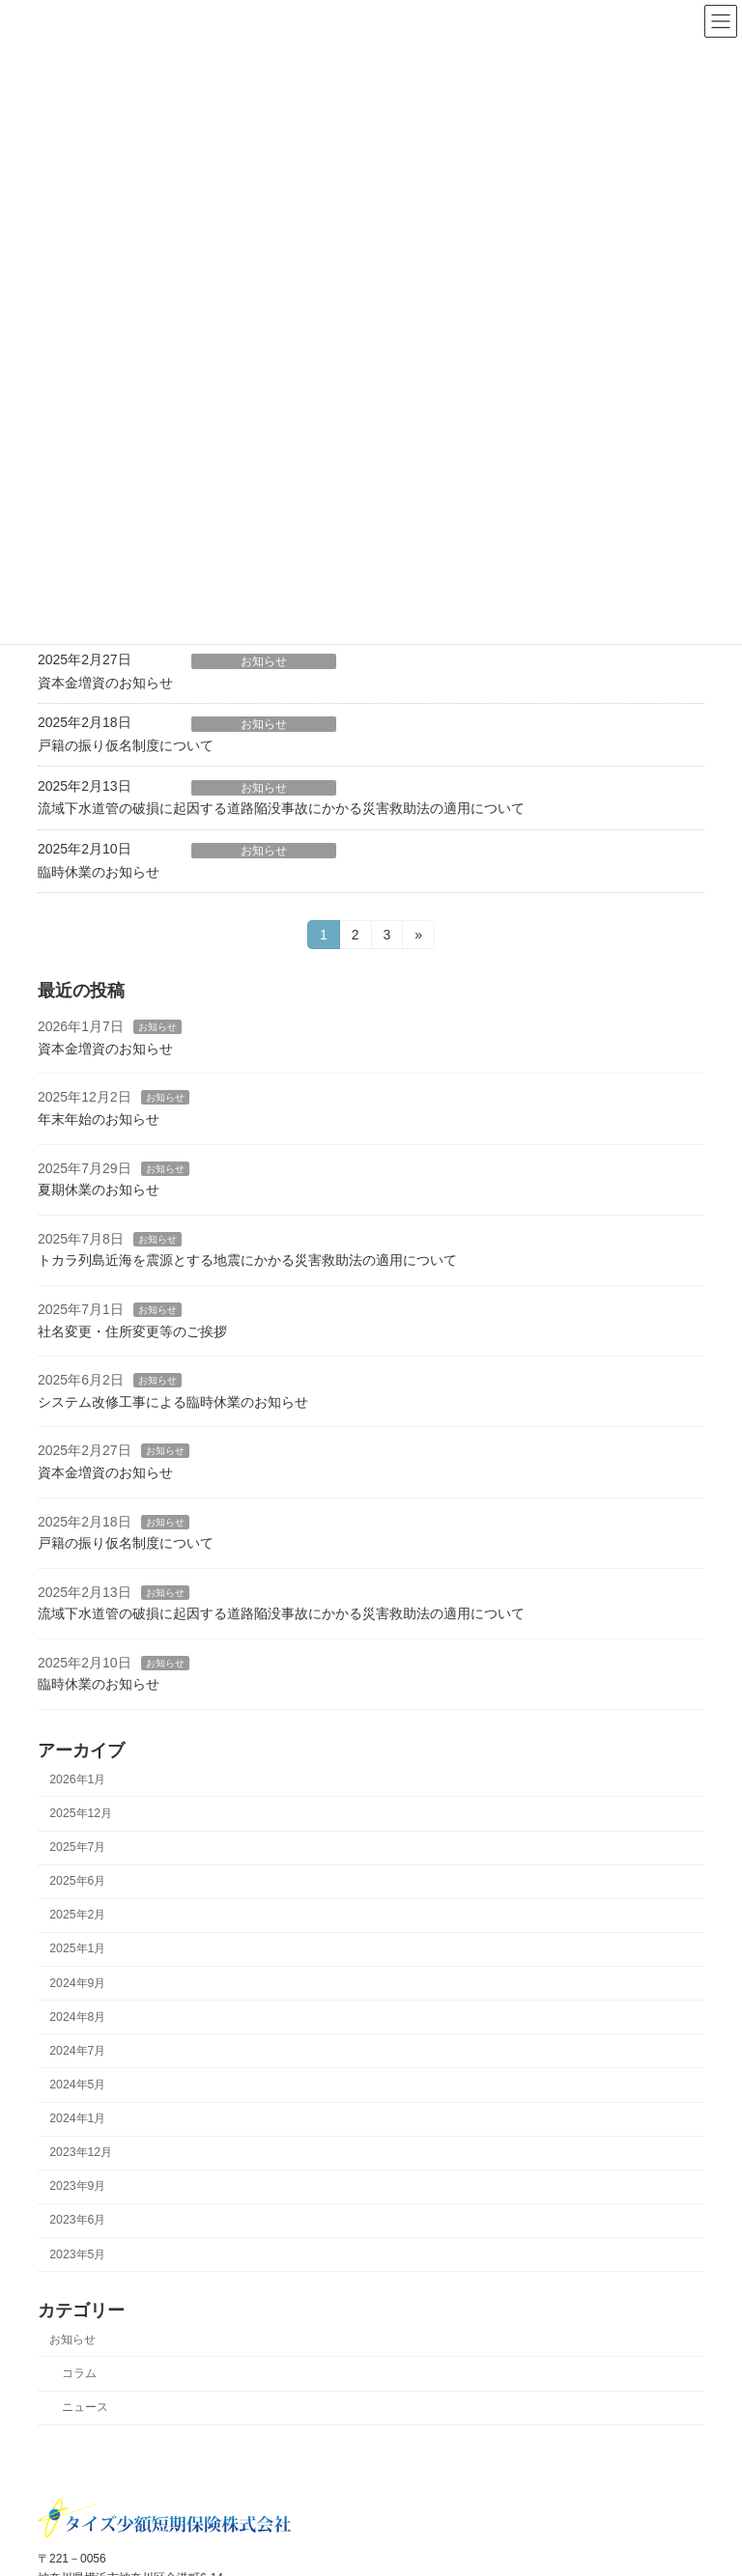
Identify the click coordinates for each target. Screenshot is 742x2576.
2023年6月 (77, 2219)
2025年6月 (77, 1881)
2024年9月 (77, 1982)
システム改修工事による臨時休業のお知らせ (173, 1401)
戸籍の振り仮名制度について (126, 745)
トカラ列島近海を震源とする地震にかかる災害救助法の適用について (247, 1260)
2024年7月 (77, 2051)
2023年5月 (77, 2253)
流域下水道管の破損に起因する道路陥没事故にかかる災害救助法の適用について (281, 808)
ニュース (85, 2407)
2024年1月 (77, 2118)
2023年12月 (80, 2152)
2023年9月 (77, 2186)
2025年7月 (77, 1847)
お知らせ (264, 661)
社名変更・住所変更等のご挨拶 (132, 1330)
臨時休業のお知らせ (98, 872)
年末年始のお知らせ (98, 1119)
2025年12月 (80, 1813)
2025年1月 (77, 1948)
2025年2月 (77, 1914)
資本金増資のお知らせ (105, 682)
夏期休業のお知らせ (98, 1189)
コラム (79, 2373)
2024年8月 (77, 2016)
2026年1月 (77, 1779)
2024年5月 (77, 2084)
